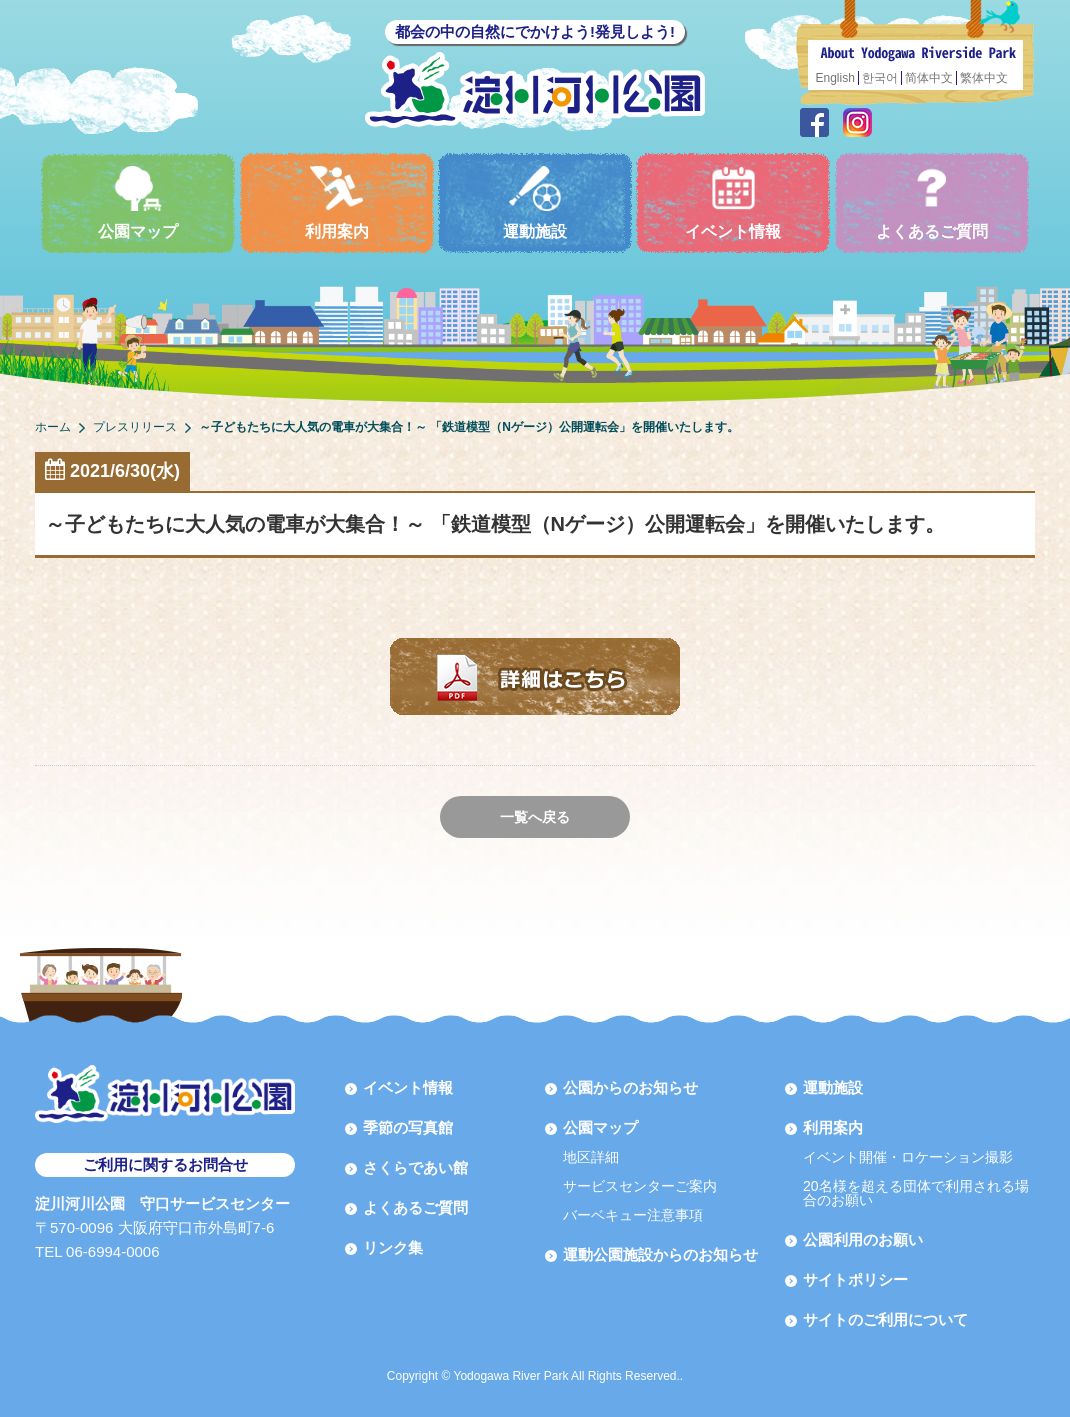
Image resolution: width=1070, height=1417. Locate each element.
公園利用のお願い (863, 1239)
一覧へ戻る (535, 817)
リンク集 (393, 1247)
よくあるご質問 (932, 202)
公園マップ (138, 202)
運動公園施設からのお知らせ (660, 1254)
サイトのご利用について (885, 1319)
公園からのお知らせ (630, 1087)
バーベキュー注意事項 (633, 1215)
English (835, 78)
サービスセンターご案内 (640, 1186)
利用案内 (337, 202)
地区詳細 (591, 1157)
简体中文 (929, 78)
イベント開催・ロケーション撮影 (908, 1157)
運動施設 (535, 202)
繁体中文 (984, 78)
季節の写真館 (408, 1127)
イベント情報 (733, 202)
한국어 (880, 78)
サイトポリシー (855, 1279)
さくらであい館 (415, 1167)
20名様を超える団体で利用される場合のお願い (916, 1193)
